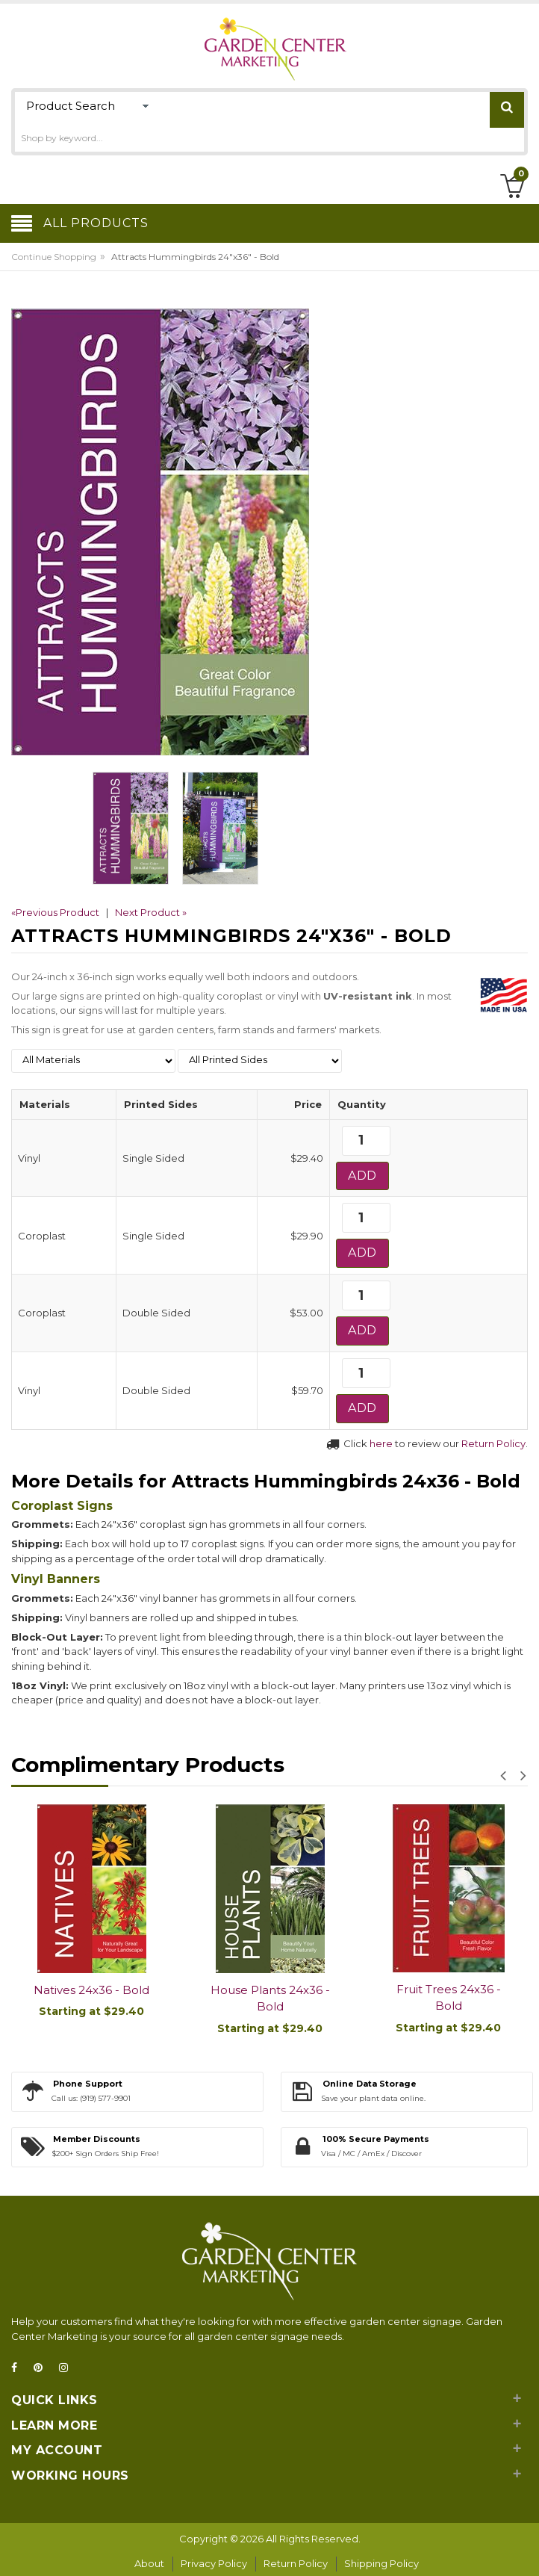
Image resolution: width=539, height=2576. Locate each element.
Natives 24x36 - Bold (91, 1990)
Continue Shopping (53, 256)
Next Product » (151, 912)
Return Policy (493, 1443)
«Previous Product (55, 912)
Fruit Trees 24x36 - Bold (448, 1997)
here (381, 1443)
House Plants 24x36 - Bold (270, 1998)
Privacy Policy (214, 2563)
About (149, 2563)
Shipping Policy (381, 2563)
